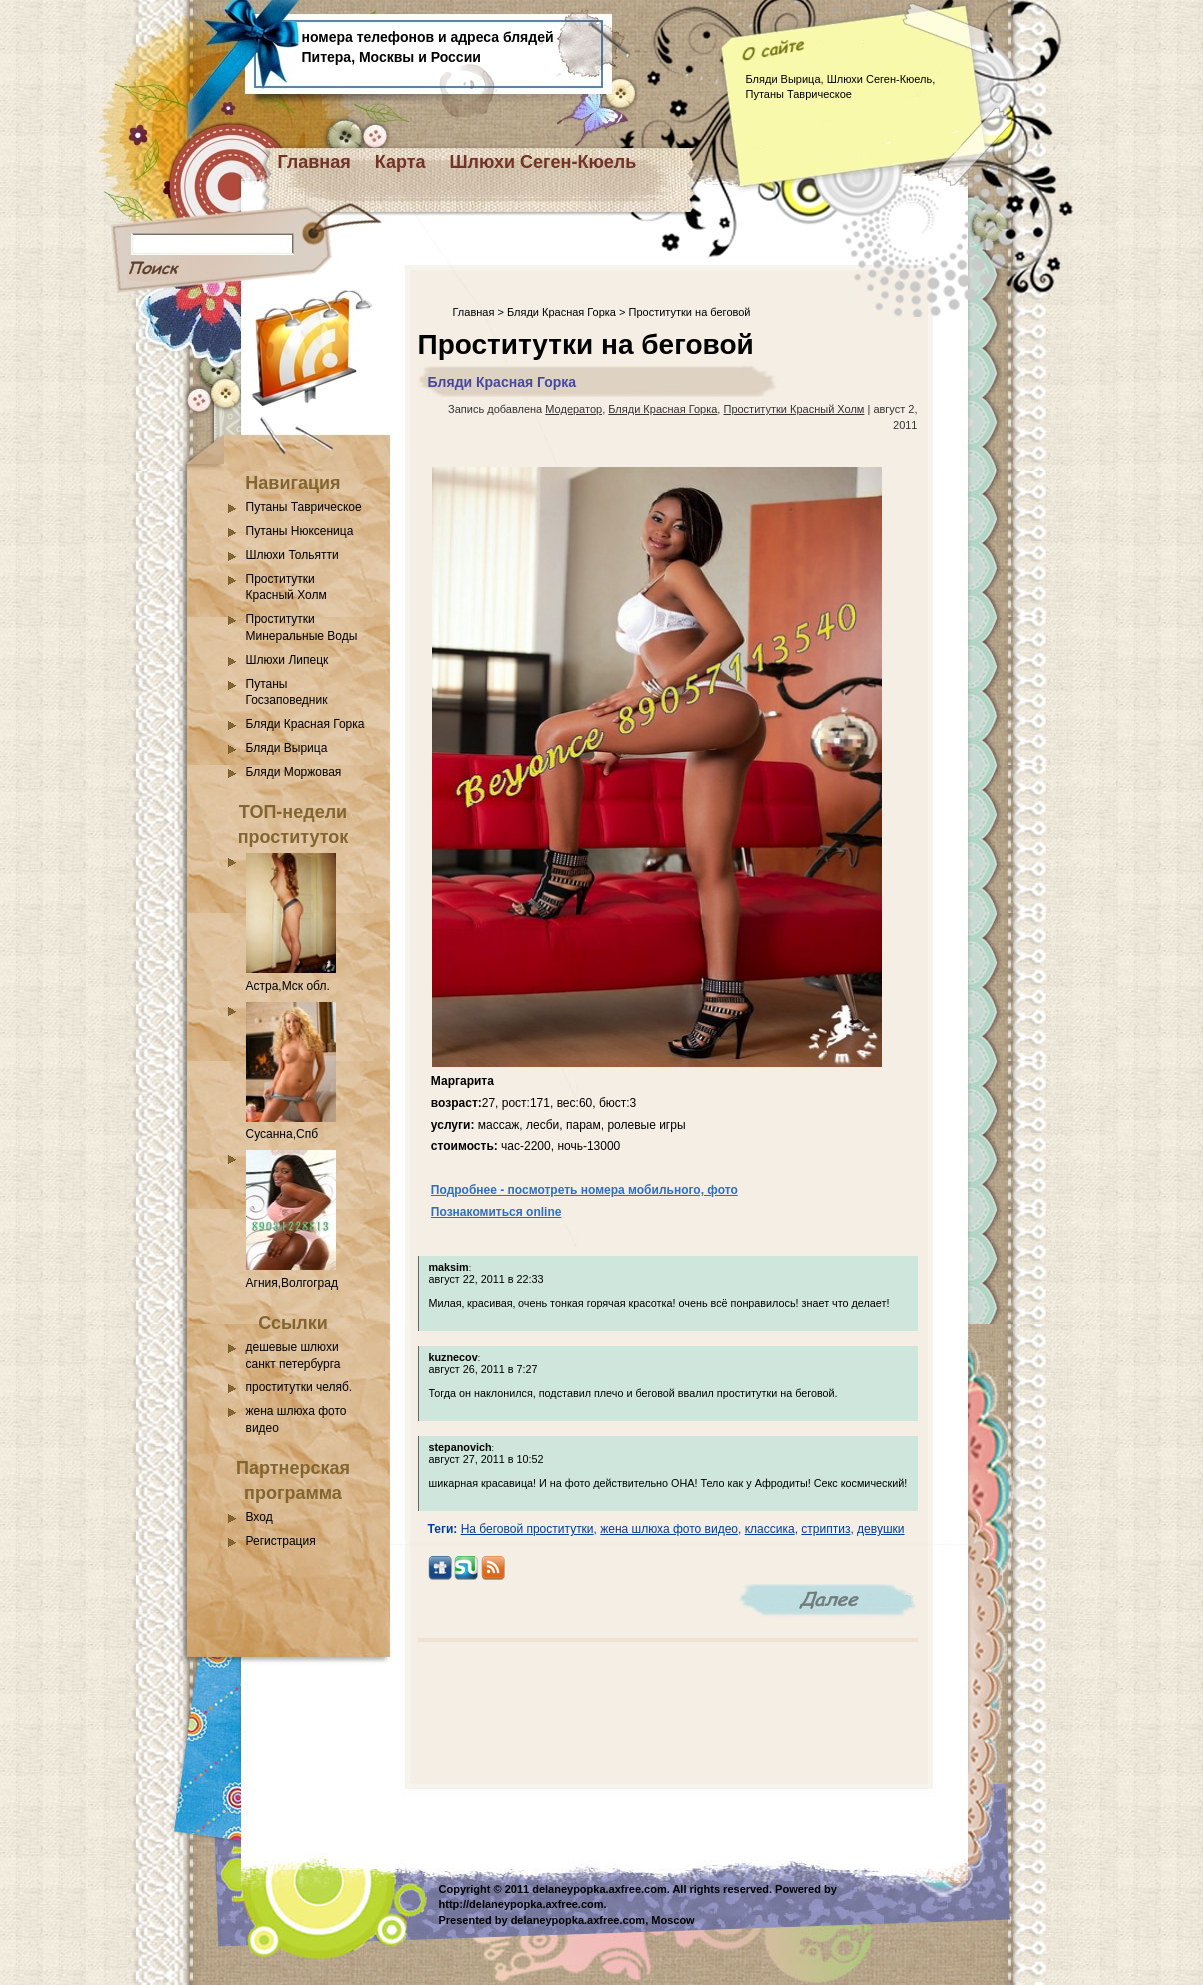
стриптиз (825, 1529)
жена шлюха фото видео (669, 1529)
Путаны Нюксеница (300, 531)
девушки (880, 1529)
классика (770, 1529)
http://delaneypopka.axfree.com (521, 1904)
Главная (314, 162)
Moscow (672, 1920)
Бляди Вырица (287, 748)
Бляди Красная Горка (305, 724)
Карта (400, 162)
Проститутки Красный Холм (793, 409)
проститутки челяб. (299, 1387)
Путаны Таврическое (304, 507)
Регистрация (281, 1541)
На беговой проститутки (527, 1529)
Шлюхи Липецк (287, 660)
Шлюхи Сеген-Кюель (543, 162)
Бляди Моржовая (294, 772)
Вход (259, 1517)
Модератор (573, 409)
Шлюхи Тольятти (292, 555)
